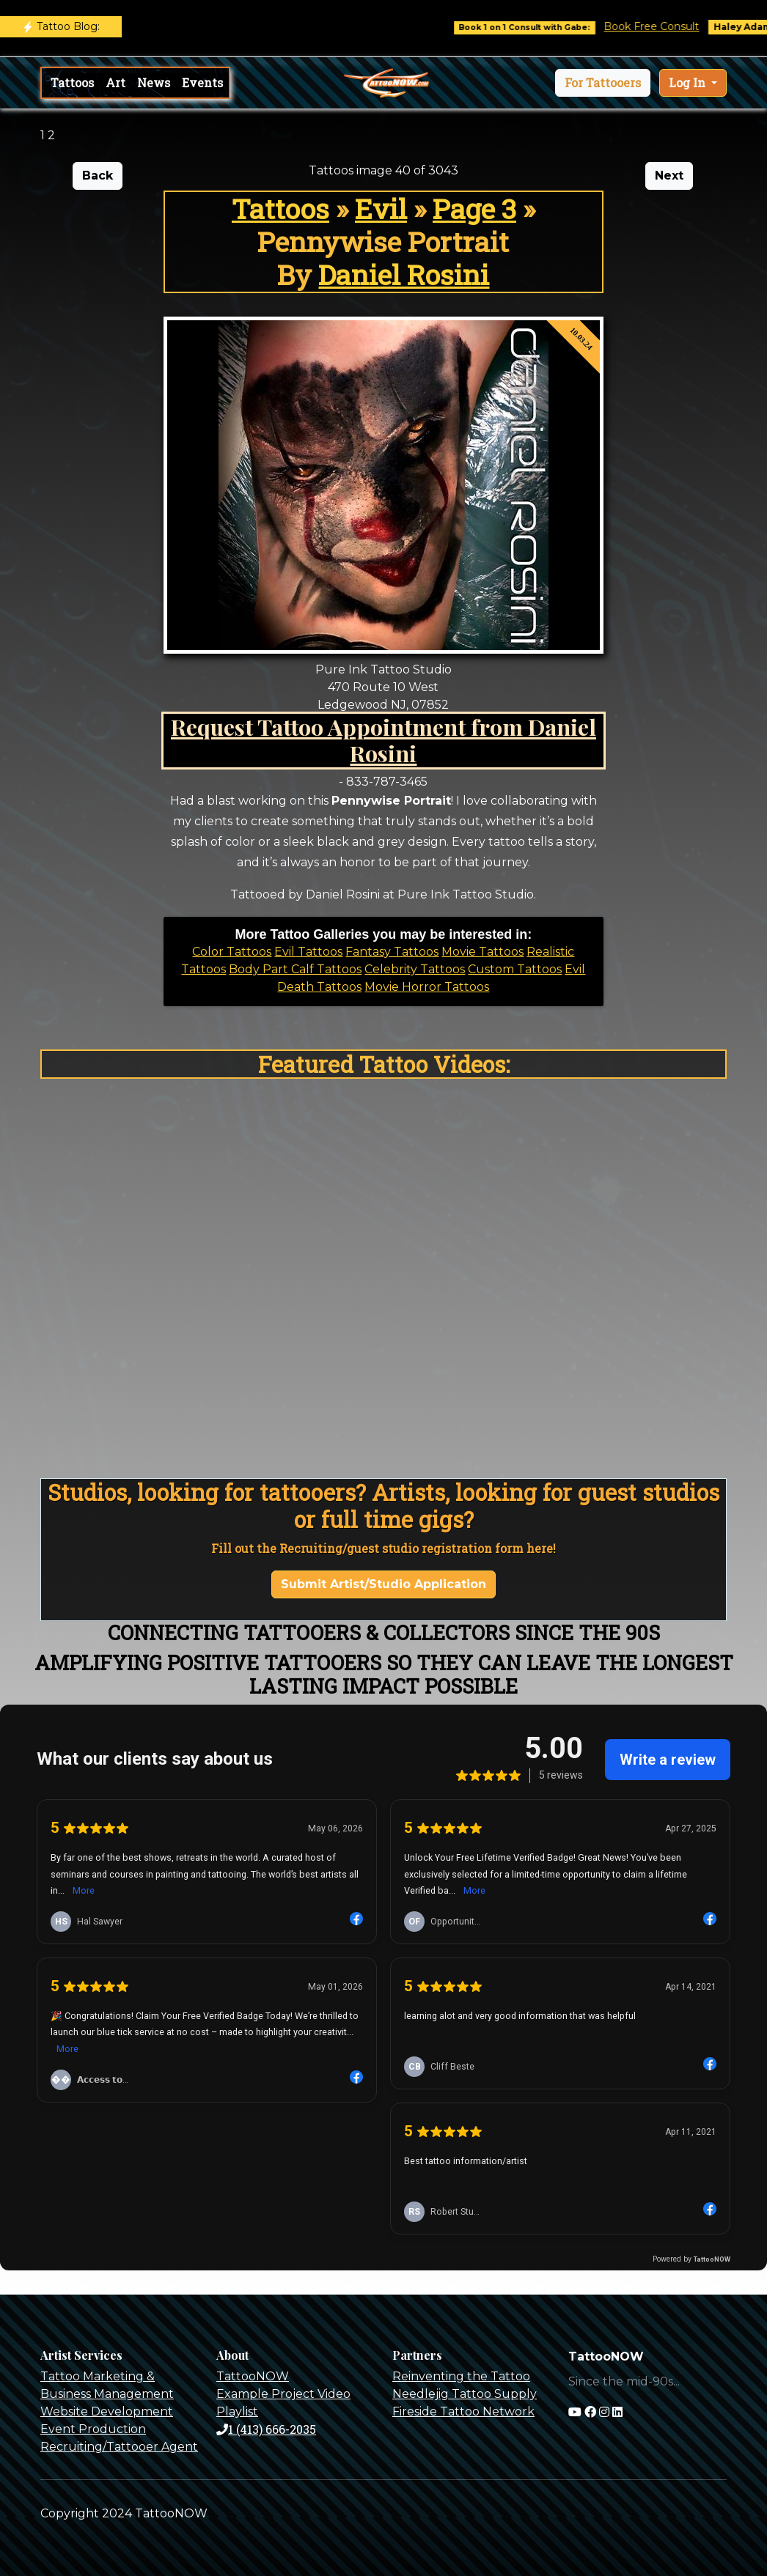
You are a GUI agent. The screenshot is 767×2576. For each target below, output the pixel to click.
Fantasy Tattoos (391, 952)
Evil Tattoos (308, 952)
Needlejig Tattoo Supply (464, 2394)
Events (202, 82)
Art (115, 82)
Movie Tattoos (482, 952)
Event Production (93, 2429)
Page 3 (474, 208)
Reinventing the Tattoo (461, 2376)
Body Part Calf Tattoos (295, 969)
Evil (381, 208)
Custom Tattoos (515, 969)
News (153, 82)
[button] (602, 83)
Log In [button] (688, 82)
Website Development (106, 2411)
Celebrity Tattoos (414, 969)
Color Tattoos (231, 952)
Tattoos (72, 82)
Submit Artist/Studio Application (383, 1584)
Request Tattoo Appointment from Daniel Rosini (383, 740)
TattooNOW (252, 2376)
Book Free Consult (663, 26)
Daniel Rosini (403, 274)
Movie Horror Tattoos (426, 987)
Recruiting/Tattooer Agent (119, 2447)
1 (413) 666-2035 (266, 2429)
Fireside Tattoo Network (463, 2411)
